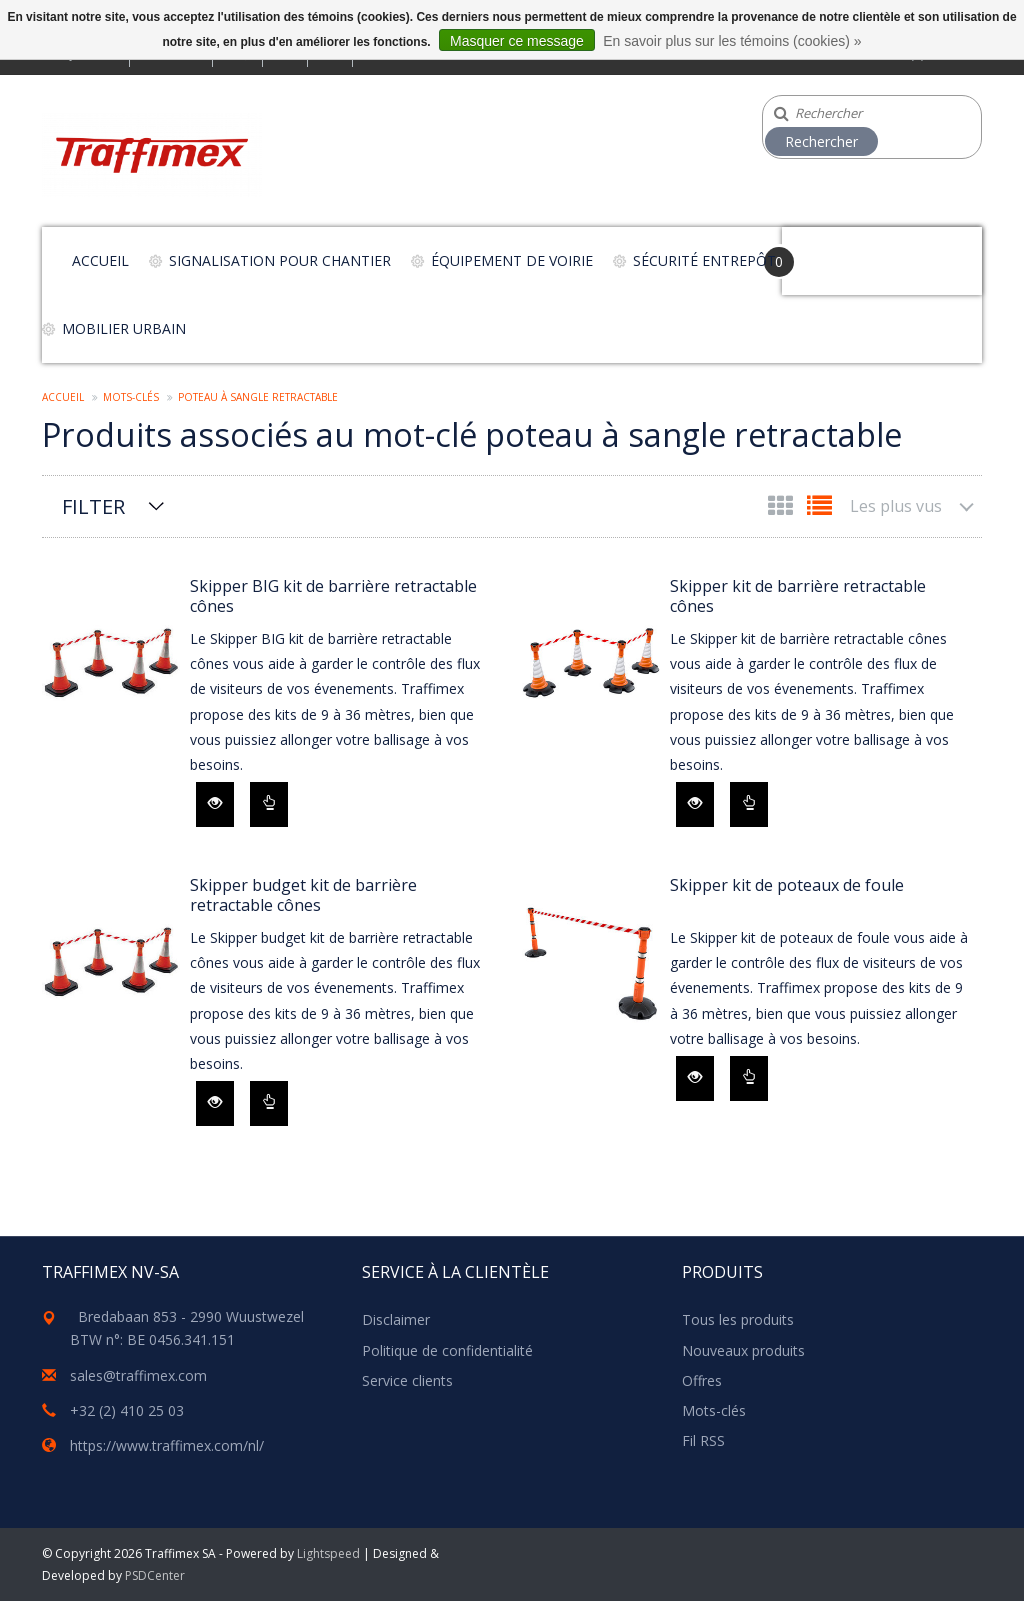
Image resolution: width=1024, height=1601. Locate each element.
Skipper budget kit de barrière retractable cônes (303, 895)
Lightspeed (328, 1553)
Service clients (407, 1380)
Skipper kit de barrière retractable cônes (798, 596)
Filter (93, 506)
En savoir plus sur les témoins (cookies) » (732, 41)
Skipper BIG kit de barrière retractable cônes (333, 596)
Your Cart (838, 251)
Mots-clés (131, 397)
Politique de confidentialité (447, 1350)
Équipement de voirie (512, 260)
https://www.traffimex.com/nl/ (167, 1445)
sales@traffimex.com (138, 1375)
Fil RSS (703, 1440)
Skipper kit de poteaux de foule (787, 885)
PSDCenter (155, 1575)
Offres (702, 1380)
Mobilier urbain (124, 328)
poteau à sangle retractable (258, 397)
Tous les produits (738, 1319)
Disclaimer (396, 1319)
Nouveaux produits (743, 1350)
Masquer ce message (517, 41)
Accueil (100, 260)
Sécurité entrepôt (704, 260)
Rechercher (821, 141)
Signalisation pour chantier (280, 260)
